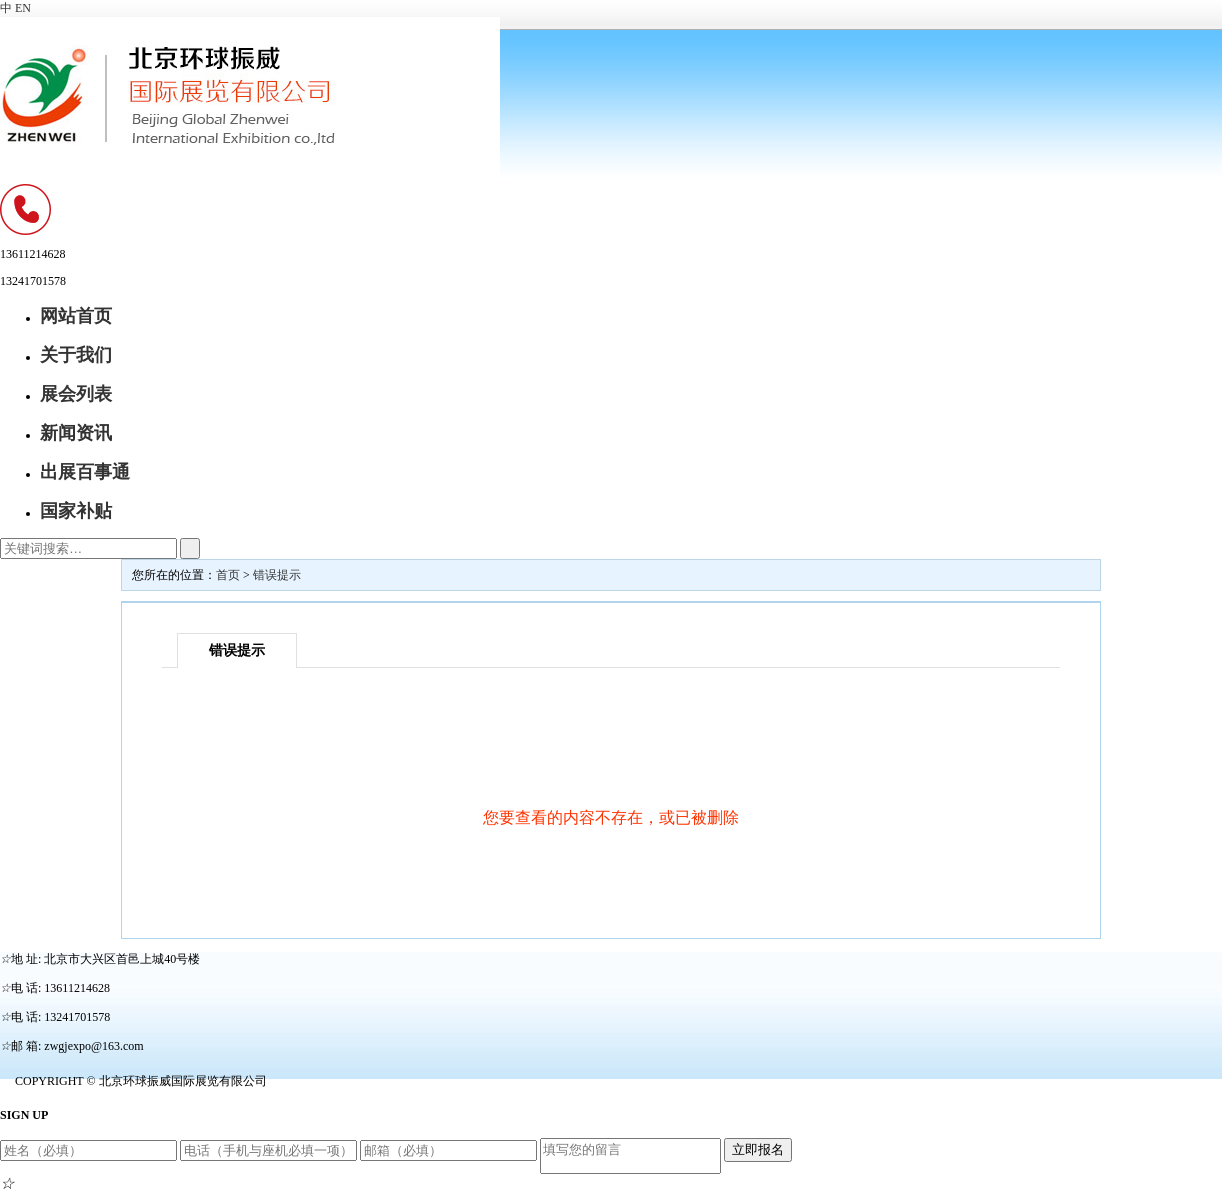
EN (23, 8)
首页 (228, 575)
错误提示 (277, 575)
